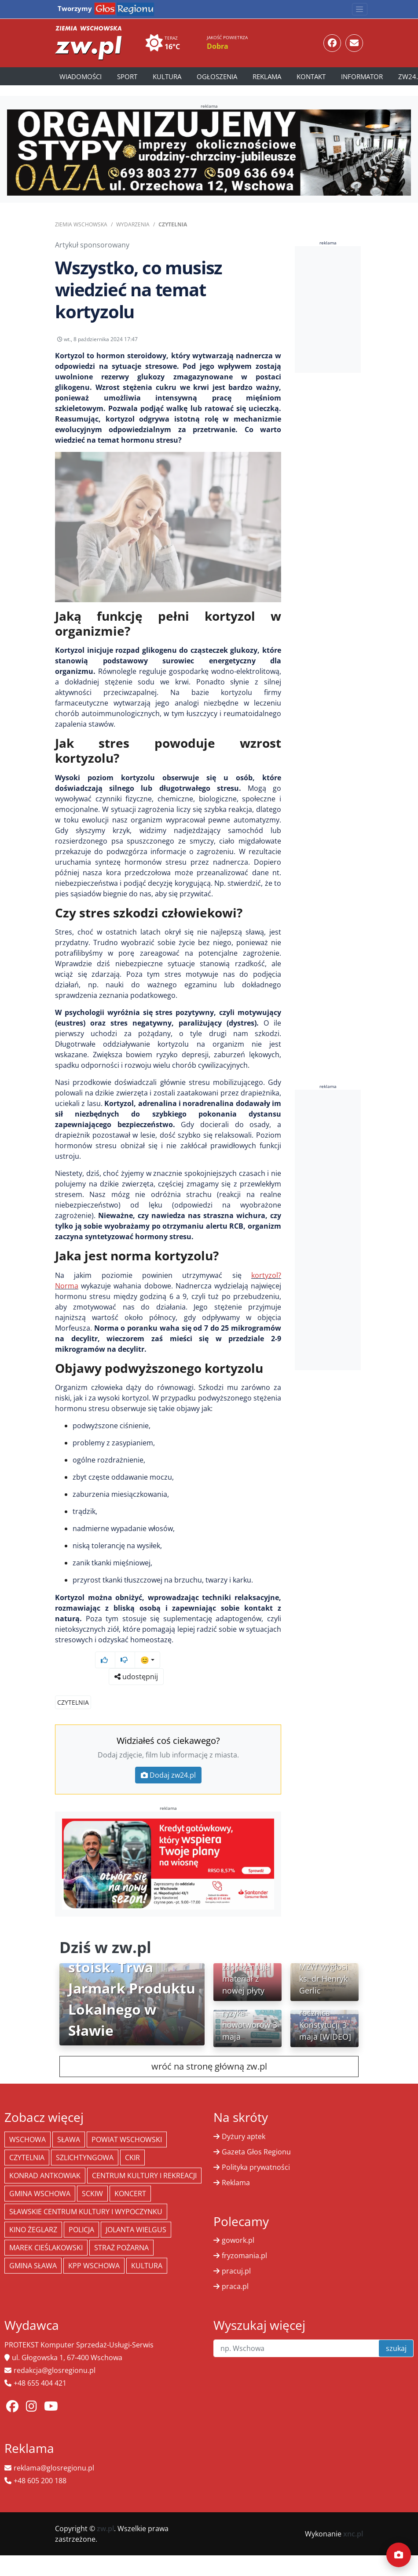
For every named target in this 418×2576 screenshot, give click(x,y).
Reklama (267, 76)
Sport (127, 76)
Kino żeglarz (33, 2213)
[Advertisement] (350, 309)
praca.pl (235, 2269)
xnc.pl (353, 2517)
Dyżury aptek (243, 2120)
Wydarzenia (133, 224)
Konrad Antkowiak (45, 2159)
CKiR (132, 2141)
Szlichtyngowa (85, 2141)
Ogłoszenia (217, 76)
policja (81, 2213)
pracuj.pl (236, 2254)
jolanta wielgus (136, 2213)
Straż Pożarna (121, 2231)
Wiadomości (80, 76)
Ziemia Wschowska (81, 224)
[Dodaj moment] (398, 2555)
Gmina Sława (33, 2249)
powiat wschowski (127, 2123)
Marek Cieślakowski (46, 2231)
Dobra (217, 46)
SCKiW (92, 2177)
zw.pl (105, 2512)
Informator (362, 76)
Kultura (167, 76)
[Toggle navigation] (359, 9)
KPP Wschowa (94, 2249)
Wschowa (27, 2123)
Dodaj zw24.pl (168, 1758)
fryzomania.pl (244, 2239)
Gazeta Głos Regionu (256, 2135)
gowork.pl (238, 2223)
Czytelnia (172, 224)
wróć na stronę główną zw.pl (209, 2050)
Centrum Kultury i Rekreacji (144, 2159)
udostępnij (253, 358)
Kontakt (311, 76)
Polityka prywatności (256, 2150)
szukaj (396, 2331)
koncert (130, 2177)
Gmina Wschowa (39, 2177)
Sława (68, 2123)
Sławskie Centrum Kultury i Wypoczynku (85, 2195)
